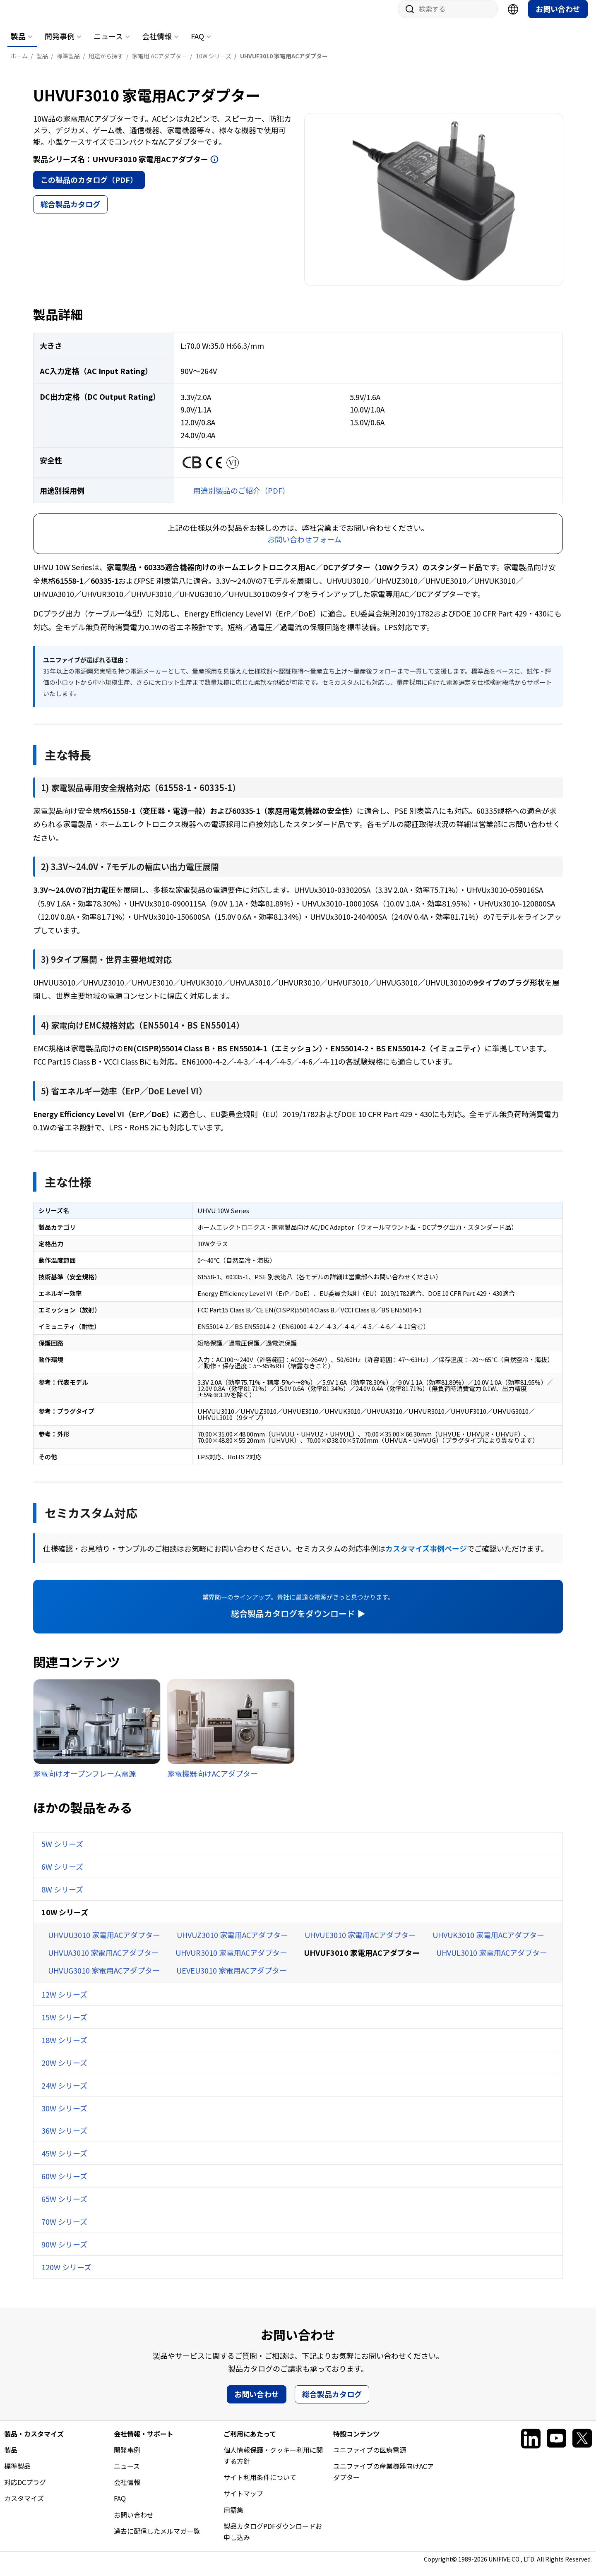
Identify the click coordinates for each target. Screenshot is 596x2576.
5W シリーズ (62, 1852)
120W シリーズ (66, 2275)
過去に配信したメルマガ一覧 (157, 2539)
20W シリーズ (64, 2070)
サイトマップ (243, 2501)
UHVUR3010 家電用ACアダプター (231, 1960)
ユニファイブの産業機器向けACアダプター (383, 2479)
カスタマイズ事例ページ (426, 1556)
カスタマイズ (24, 2506)
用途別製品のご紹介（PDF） (241, 498)
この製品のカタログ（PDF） (89, 187)
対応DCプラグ (25, 2490)
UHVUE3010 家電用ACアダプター (360, 1943)
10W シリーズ (64, 1920)
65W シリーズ (64, 2207)
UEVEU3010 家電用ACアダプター (231, 1978)
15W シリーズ (64, 2025)
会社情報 (157, 44)
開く (214, 167)
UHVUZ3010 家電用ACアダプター (232, 1943)
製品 (18, 44)
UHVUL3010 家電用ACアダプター (491, 1960)
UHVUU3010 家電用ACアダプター (104, 1943)
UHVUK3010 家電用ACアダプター (488, 1943)
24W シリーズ (64, 2093)
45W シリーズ (64, 2161)
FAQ (197, 44)
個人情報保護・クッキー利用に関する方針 (273, 2463)
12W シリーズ (64, 2002)
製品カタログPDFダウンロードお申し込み (272, 2539)
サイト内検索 (407, 17)
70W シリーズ (64, 2229)
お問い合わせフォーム (304, 547)
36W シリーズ (64, 2138)
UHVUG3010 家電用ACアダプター (104, 1978)
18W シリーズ (64, 2048)
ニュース (108, 44)
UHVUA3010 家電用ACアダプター (103, 1960)
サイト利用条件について (259, 2485)
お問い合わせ (558, 17)
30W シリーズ (64, 2116)
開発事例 (59, 44)
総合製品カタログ (70, 212)
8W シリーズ (62, 1897)
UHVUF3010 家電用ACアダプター (362, 1960)
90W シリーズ (64, 2252)
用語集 (233, 2518)
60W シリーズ (64, 2184)
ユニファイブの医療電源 (369, 2458)
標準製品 (17, 2474)
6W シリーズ (62, 1874)
